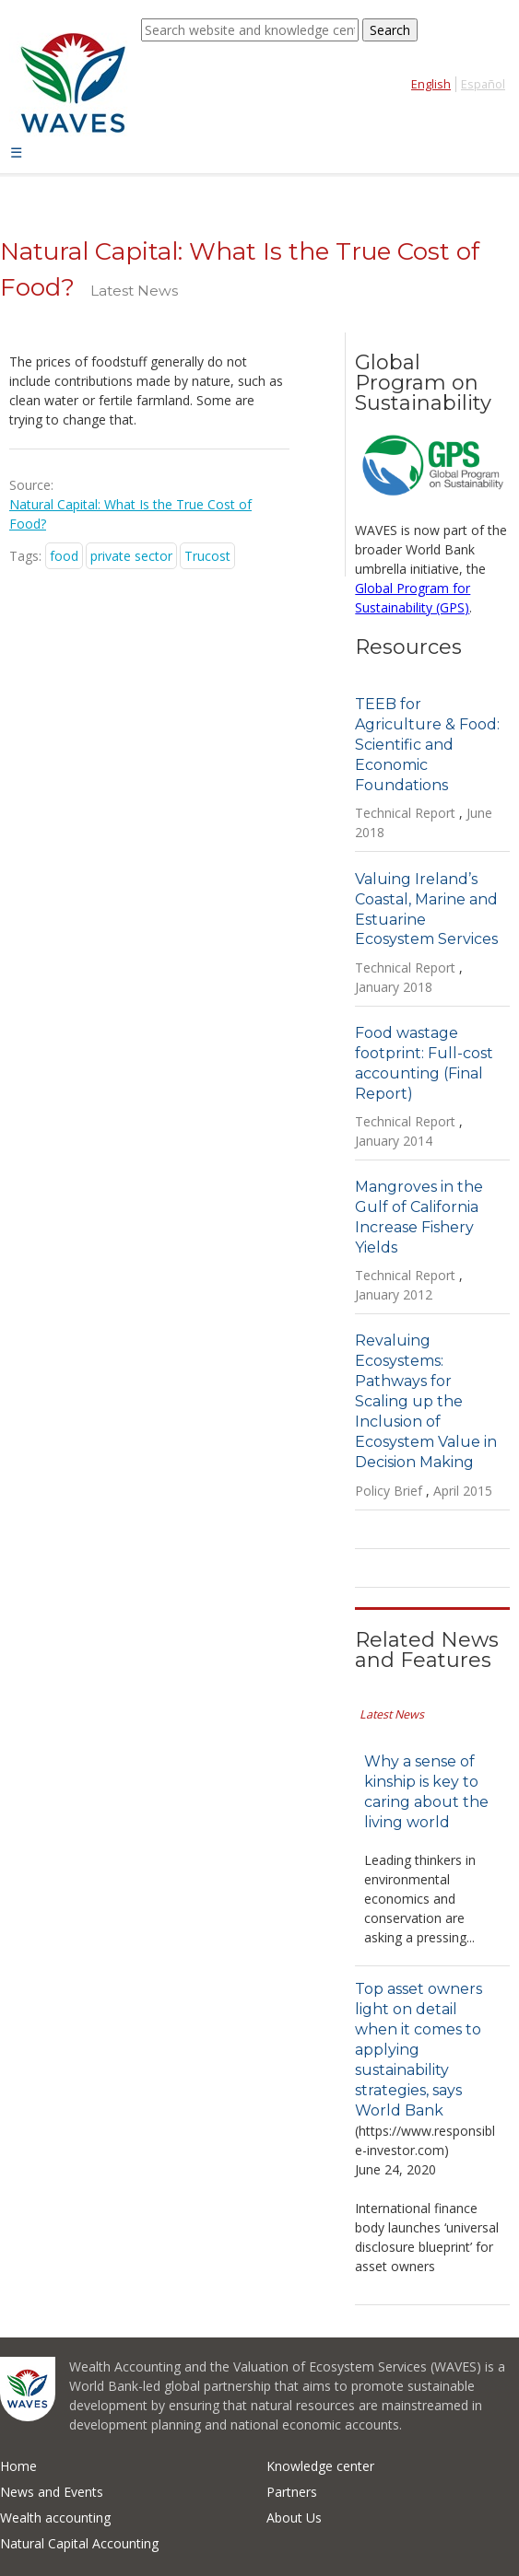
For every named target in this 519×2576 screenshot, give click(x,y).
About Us (294, 2517)
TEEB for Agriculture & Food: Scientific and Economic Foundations (427, 744)
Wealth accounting (55, 2517)
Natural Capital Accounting (79, 2543)
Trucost (207, 556)
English (431, 84)
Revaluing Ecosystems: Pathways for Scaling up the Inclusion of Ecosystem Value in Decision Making (426, 1401)
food (64, 556)
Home (18, 2466)
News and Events (51, 2491)
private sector (131, 556)
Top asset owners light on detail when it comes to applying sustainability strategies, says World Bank (418, 2049)
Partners (291, 2491)
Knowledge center (320, 2466)
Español (483, 84)
